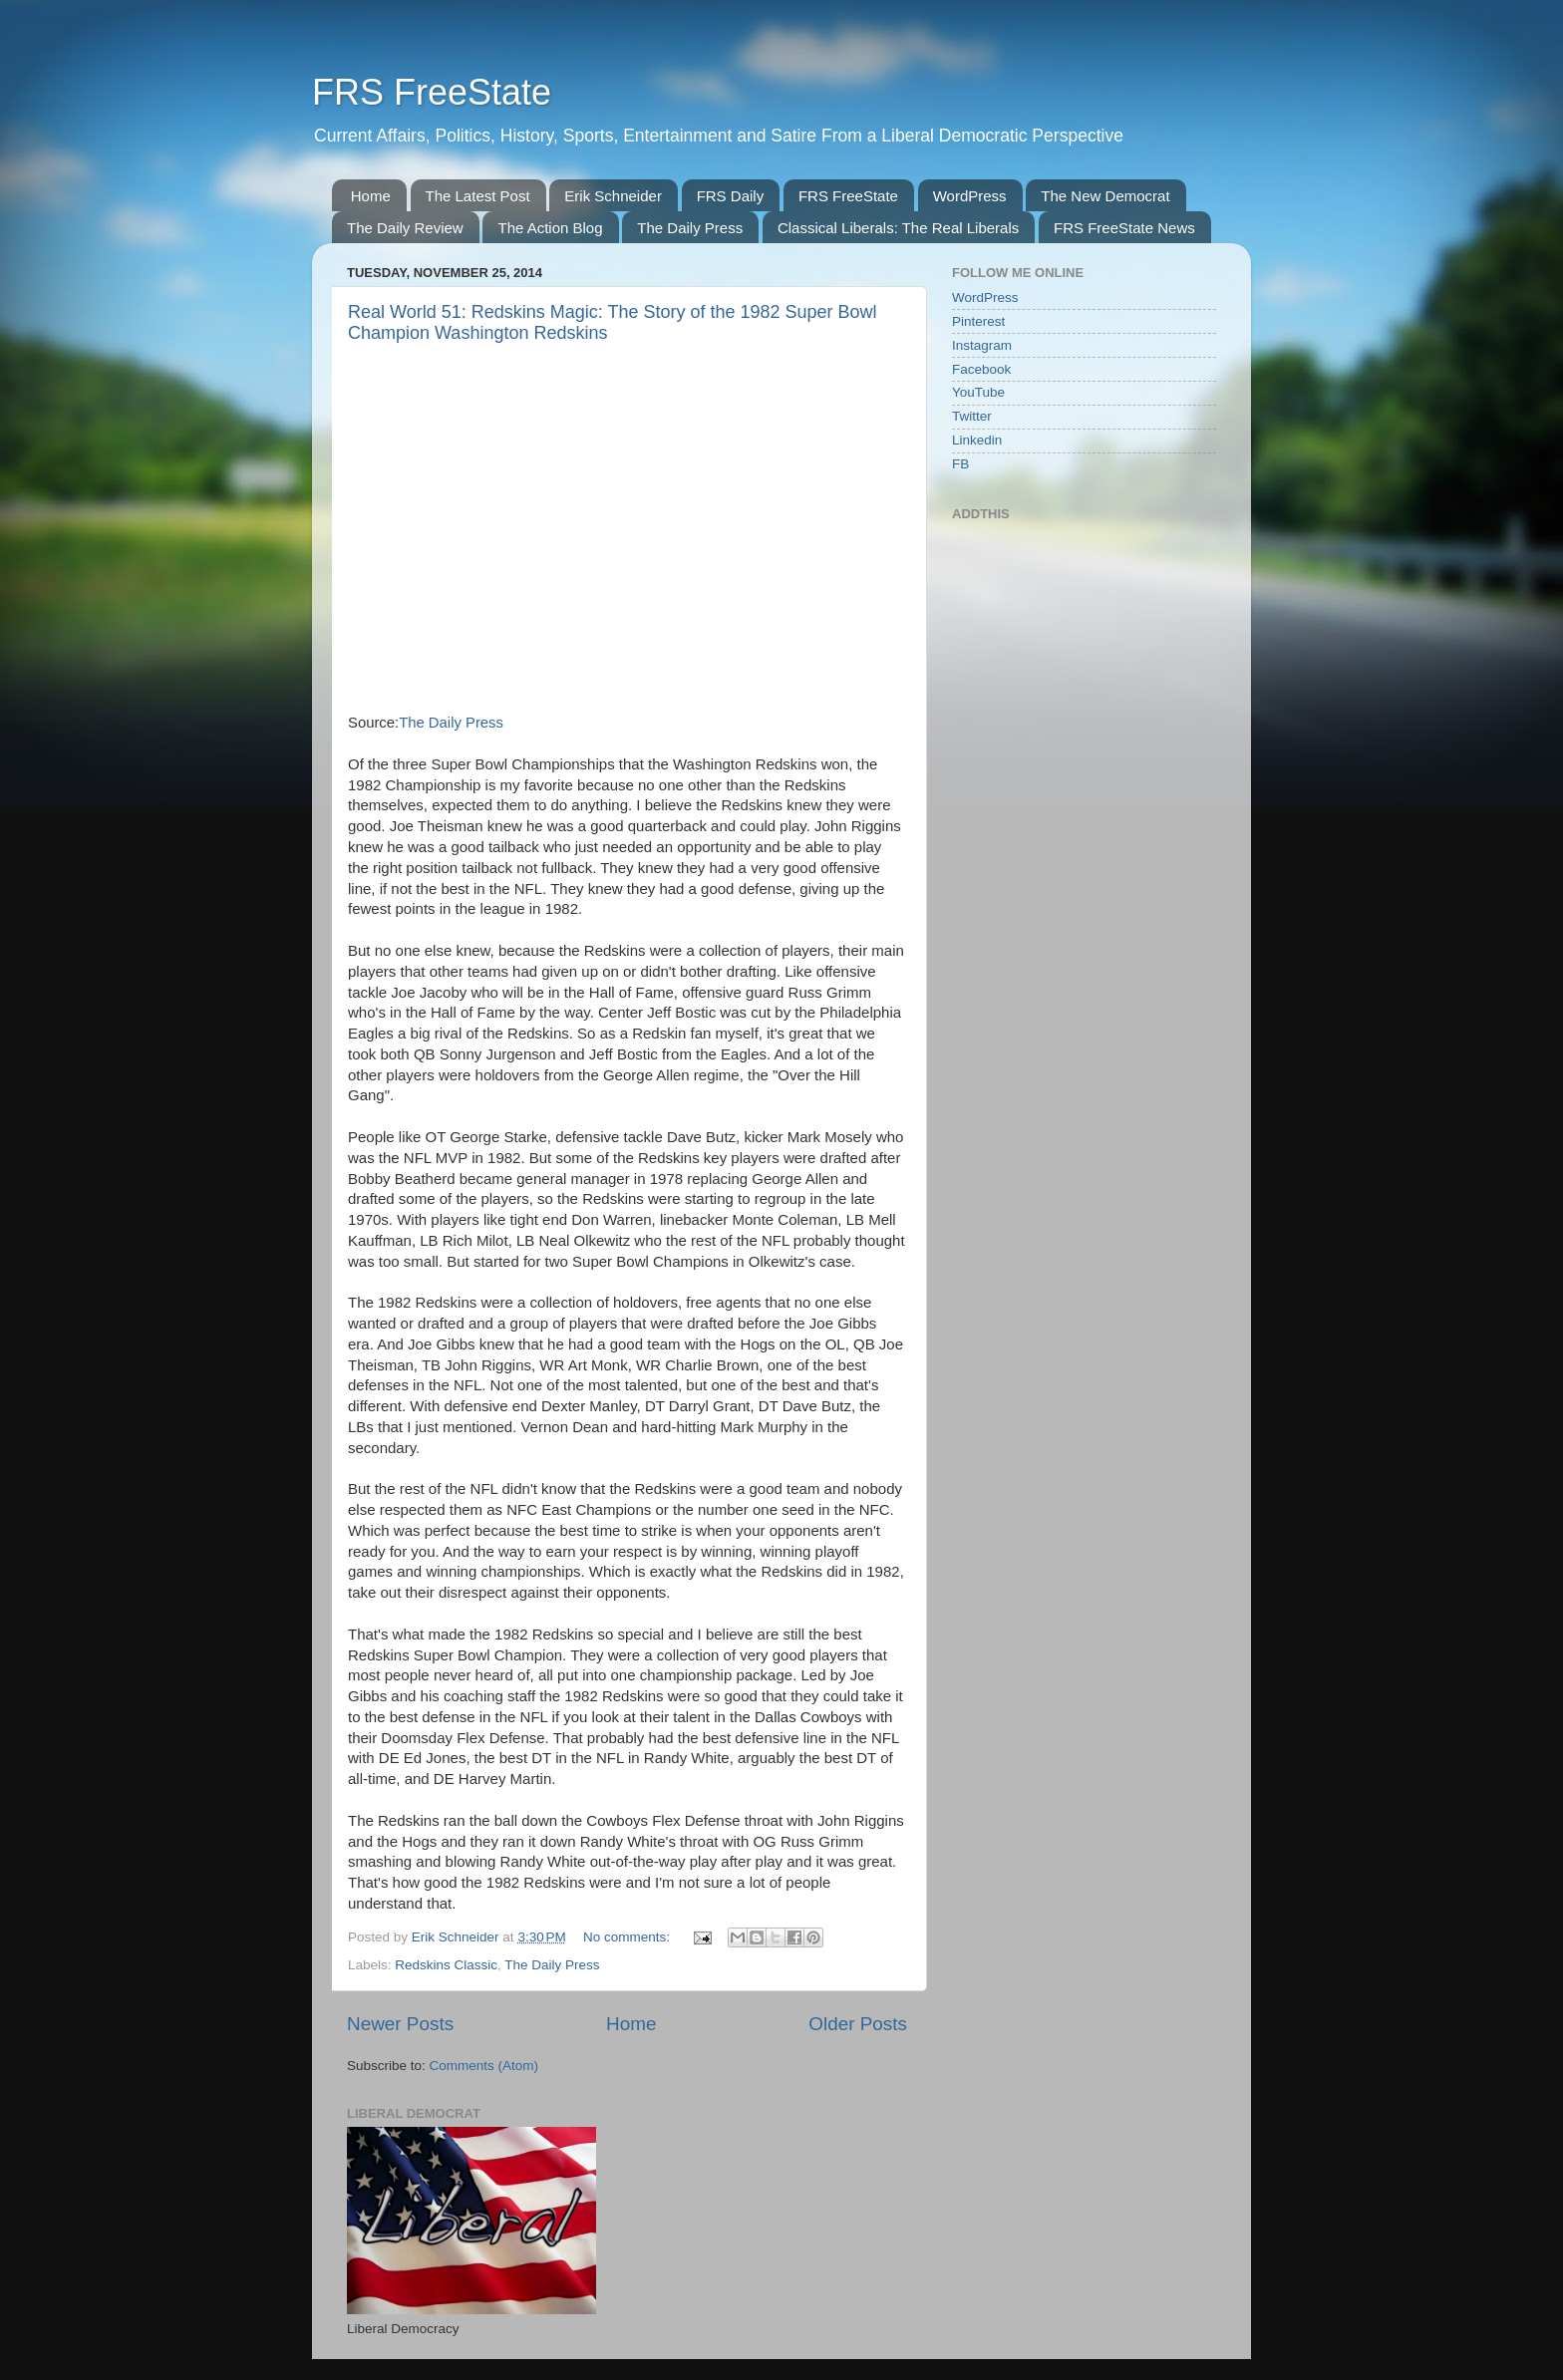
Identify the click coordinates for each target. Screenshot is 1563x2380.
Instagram (982, 345)
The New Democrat (1105, 195)
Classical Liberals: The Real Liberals (898, 227)
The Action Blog (549, 227)
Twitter (972, 416)
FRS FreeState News (1124, 227)
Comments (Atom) (484, 2065)
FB (960, 463)
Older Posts (857, 2023)
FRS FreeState (431, 92)
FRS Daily (731, 195)
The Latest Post (478, 195)
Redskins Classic (446, 1964)
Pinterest (978, 321)
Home (371, 195)
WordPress (970, 195)
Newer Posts (400, 2023)
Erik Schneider (613, 195)
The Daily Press (690, 227)
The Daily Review (405, 227)
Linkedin (977, 440)
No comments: (628, 1937)
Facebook (981, 369)
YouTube (978, 392)
